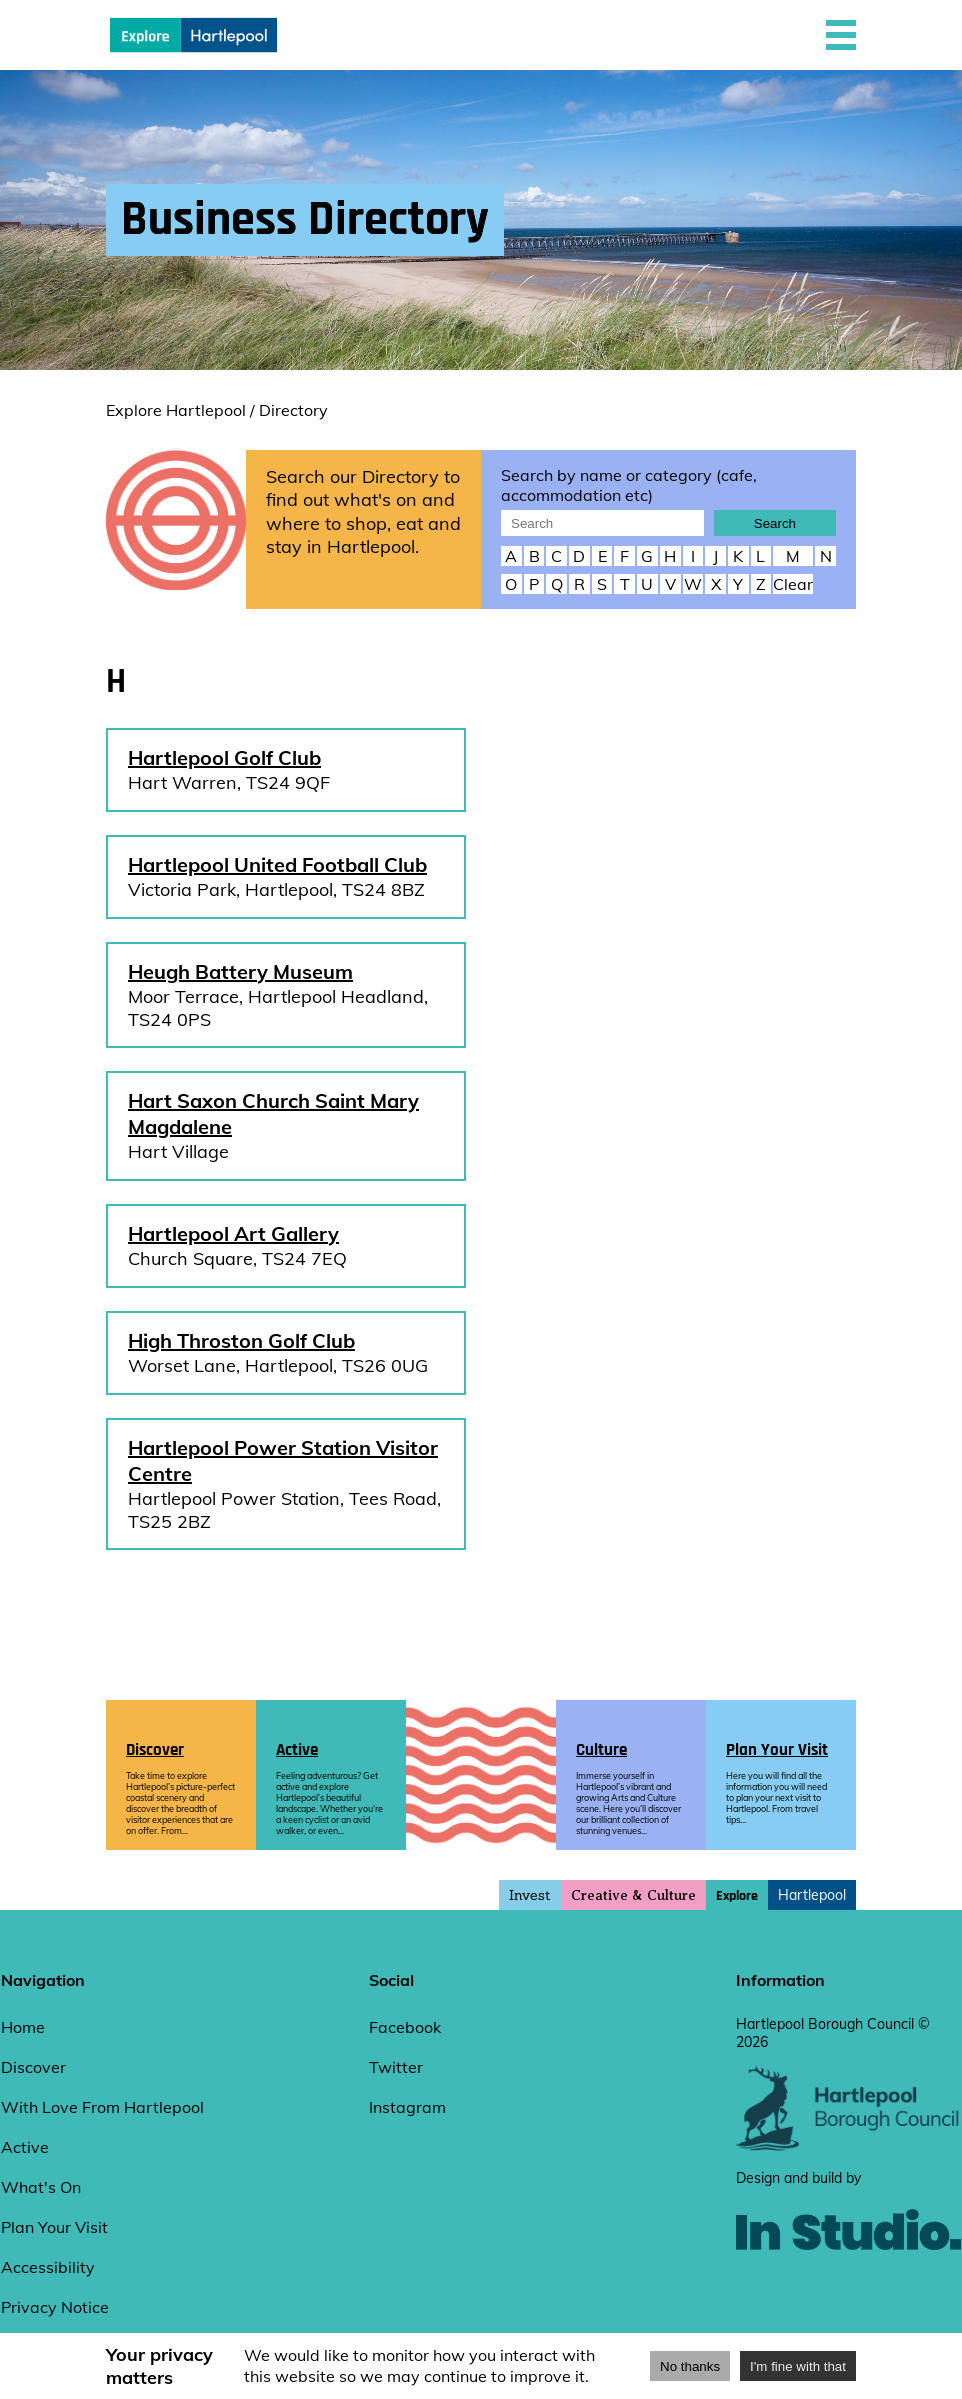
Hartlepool (812, 1895)
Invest (530, 1895)
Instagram (407, 2107)
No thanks (690, 2366)
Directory (293, 410)
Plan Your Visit (54, 2227)
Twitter (396, 2067)
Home (23, 2027)
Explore (737, 1896)
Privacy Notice (55, 2307)
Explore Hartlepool (176, 410)
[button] (841, 35)
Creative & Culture (633, 1895)
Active (25, 2147)
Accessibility (48, 2267)
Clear (793, 584)
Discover (33, 2067)
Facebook (405, 2027)
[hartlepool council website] (848, 2146)
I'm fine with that (798, 2366)
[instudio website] (848, 2283)
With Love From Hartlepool (102, 2107)
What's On (41, 2187)
